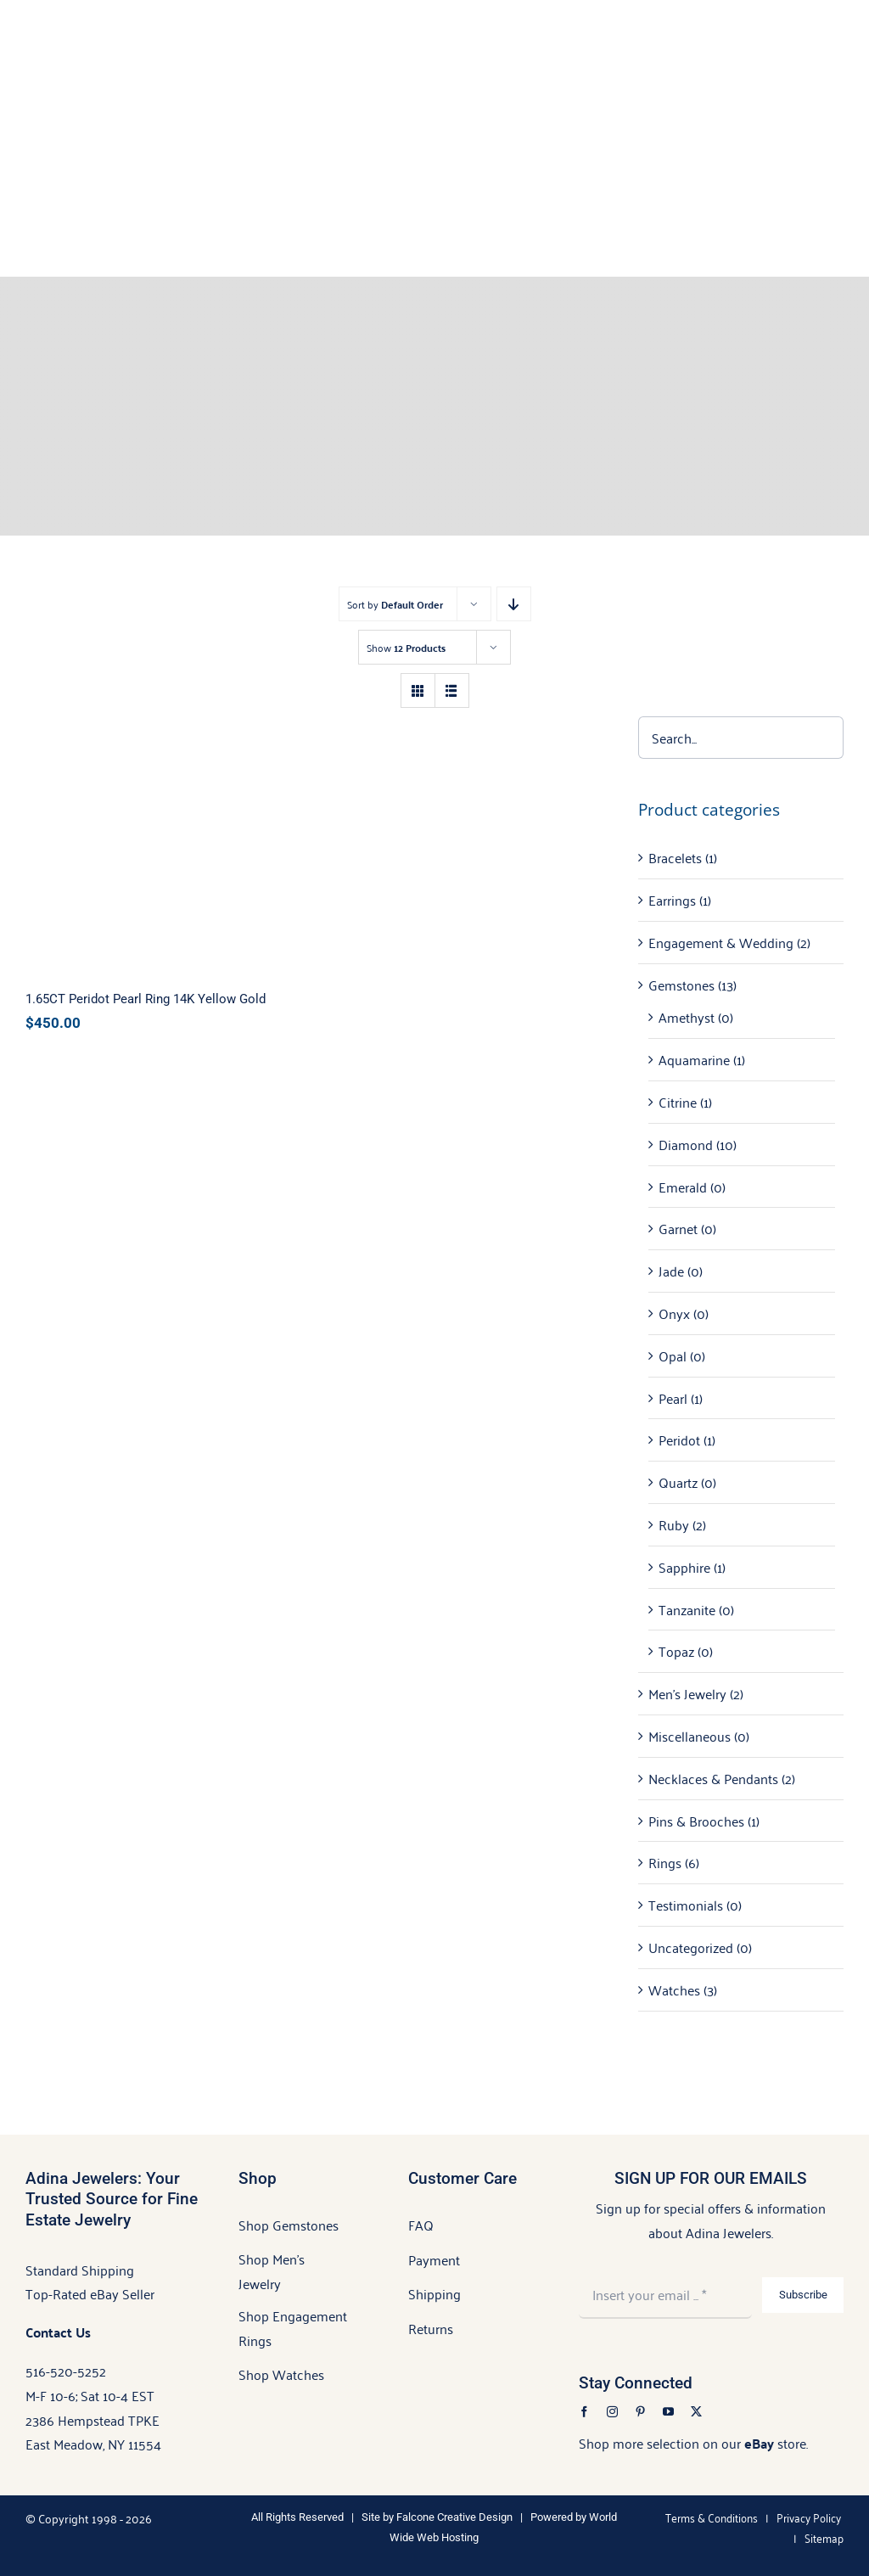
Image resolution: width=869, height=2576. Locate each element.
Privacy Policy (808, 2517)
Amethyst (687, 1017)
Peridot (679, 1439)
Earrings (672, 900)
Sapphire (684, 1567)
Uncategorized (690, 1947)
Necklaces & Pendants (713, 1778)
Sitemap (824, 2537)
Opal (673, 1355)
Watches (674, 1989)
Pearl (673, 1398)
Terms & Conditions (711, 2517)
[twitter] (696, 2411)
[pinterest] (640, 2411)
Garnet (678, 1228)
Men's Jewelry (687, 1693)
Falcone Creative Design (454, 2517)
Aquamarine (694, 1059)
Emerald (683, 1186)
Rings (664, 1862)
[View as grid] (417, 690)
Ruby (674, 1524)
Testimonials (685, 1905)
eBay (759, 2443)
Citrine (678, 1102)
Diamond (686, 1144)
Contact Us (58, 2332)
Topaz (676, 1651)
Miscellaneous (689, 1736)
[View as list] (451, 690)
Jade (671, 1270)
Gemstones (681, 984)
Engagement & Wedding (720, 942)
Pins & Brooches (696, 1820)
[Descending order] (513, 603)
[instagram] (612, 2411)
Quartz (678, 1482)
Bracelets (675, 857)
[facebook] (584, 2411)
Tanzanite (687, 1609)
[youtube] (668, 2411)
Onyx (674, 1313)
